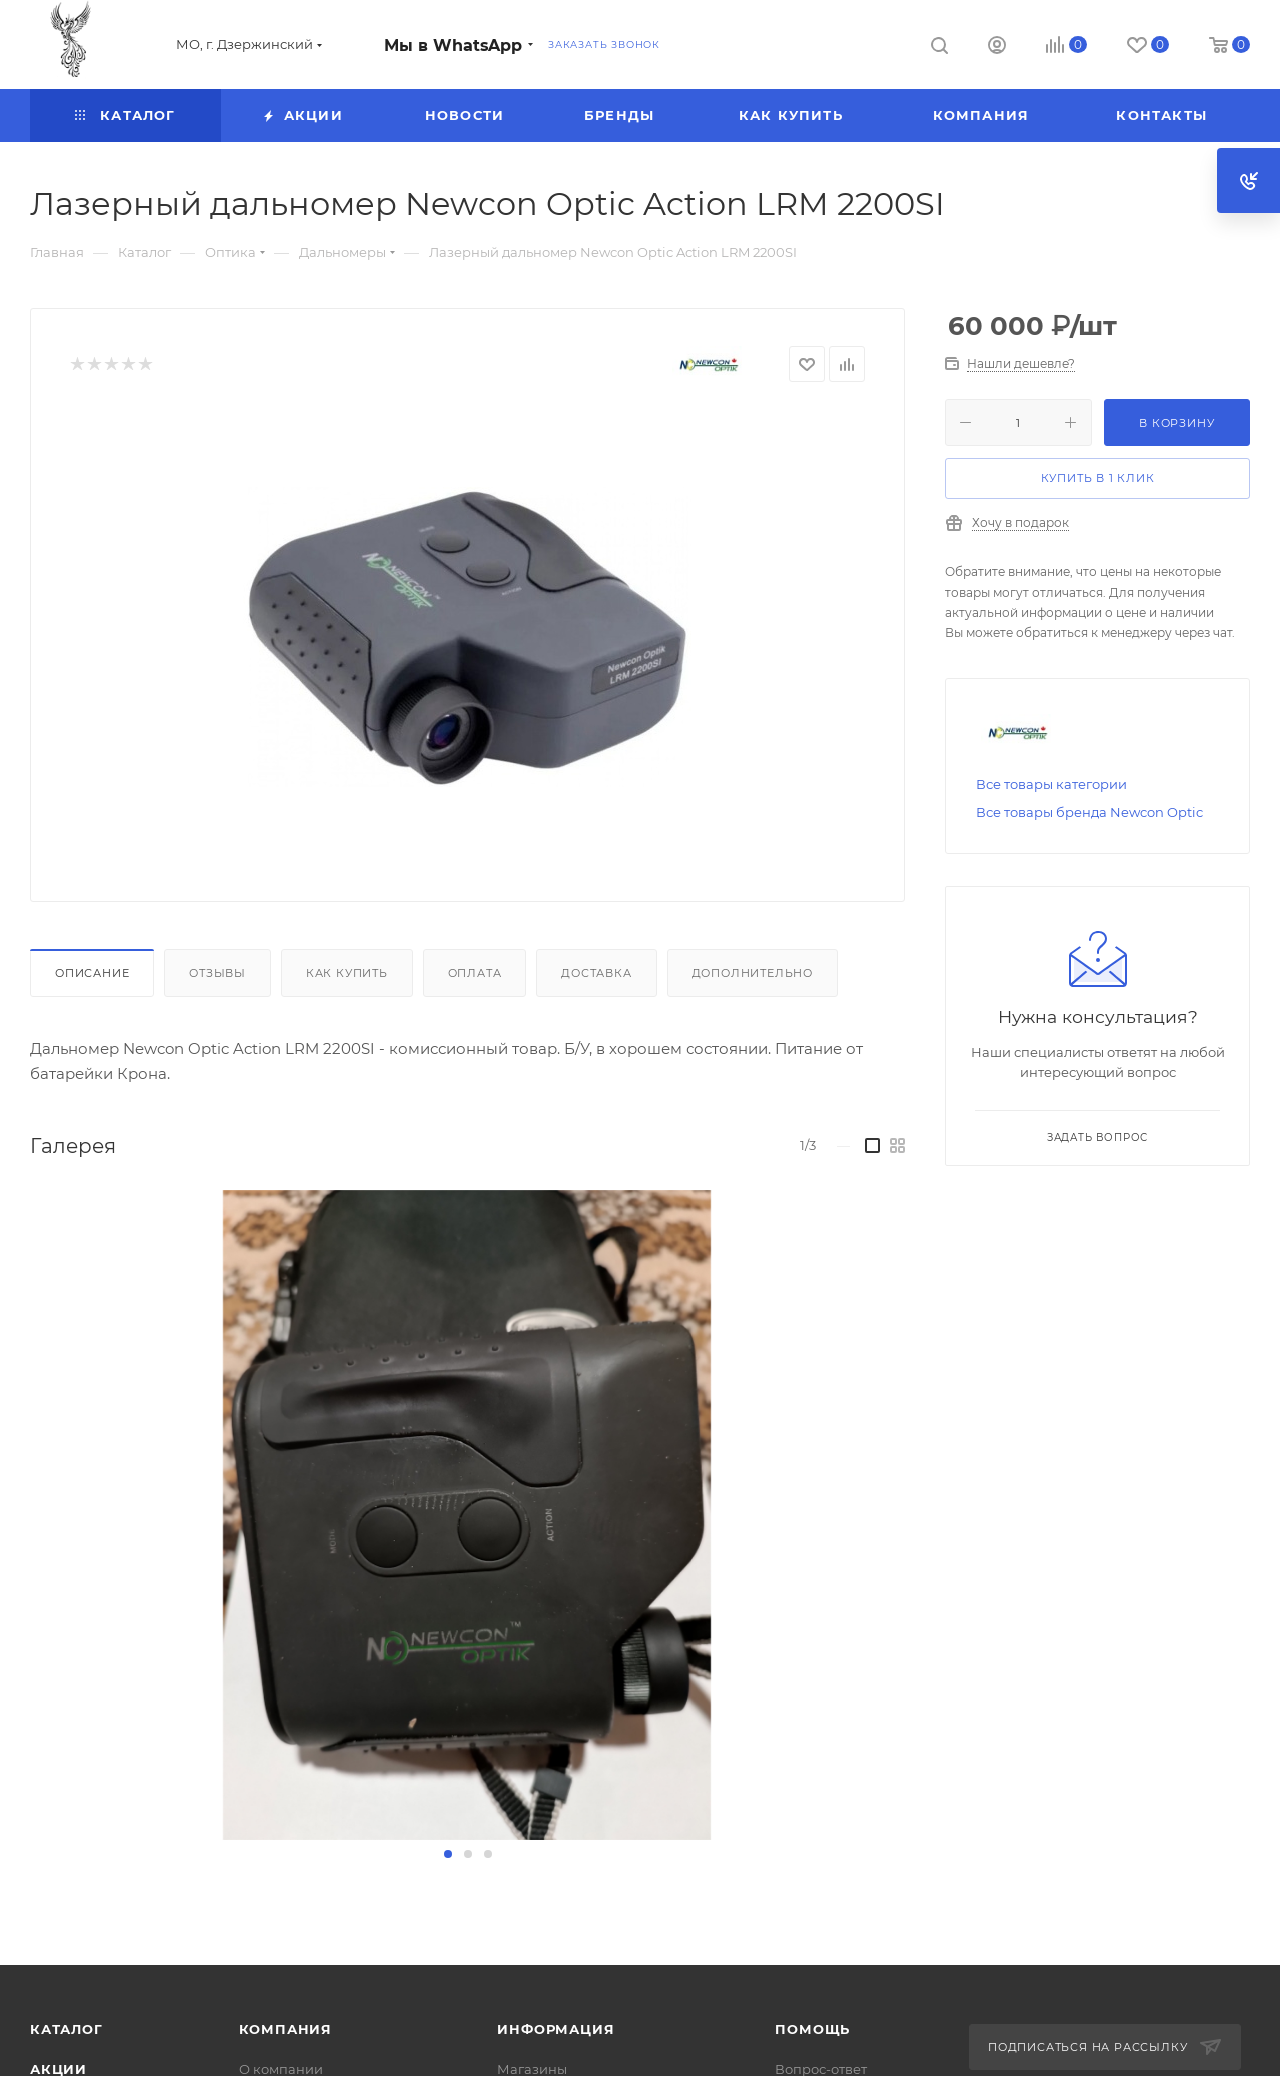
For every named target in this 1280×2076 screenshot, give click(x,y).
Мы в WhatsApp (453, 45)
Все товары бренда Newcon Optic (1089, 812)
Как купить (347, 973)
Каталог (66, 2029)
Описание (92, 973)
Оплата (475, 973)
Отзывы (217, 973)
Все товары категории (1051, 784)
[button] (448, 1854)
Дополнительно (752, 973)
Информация (555, 2029)
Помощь (812, 2029)
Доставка (596, 973)
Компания (285, 2029)
